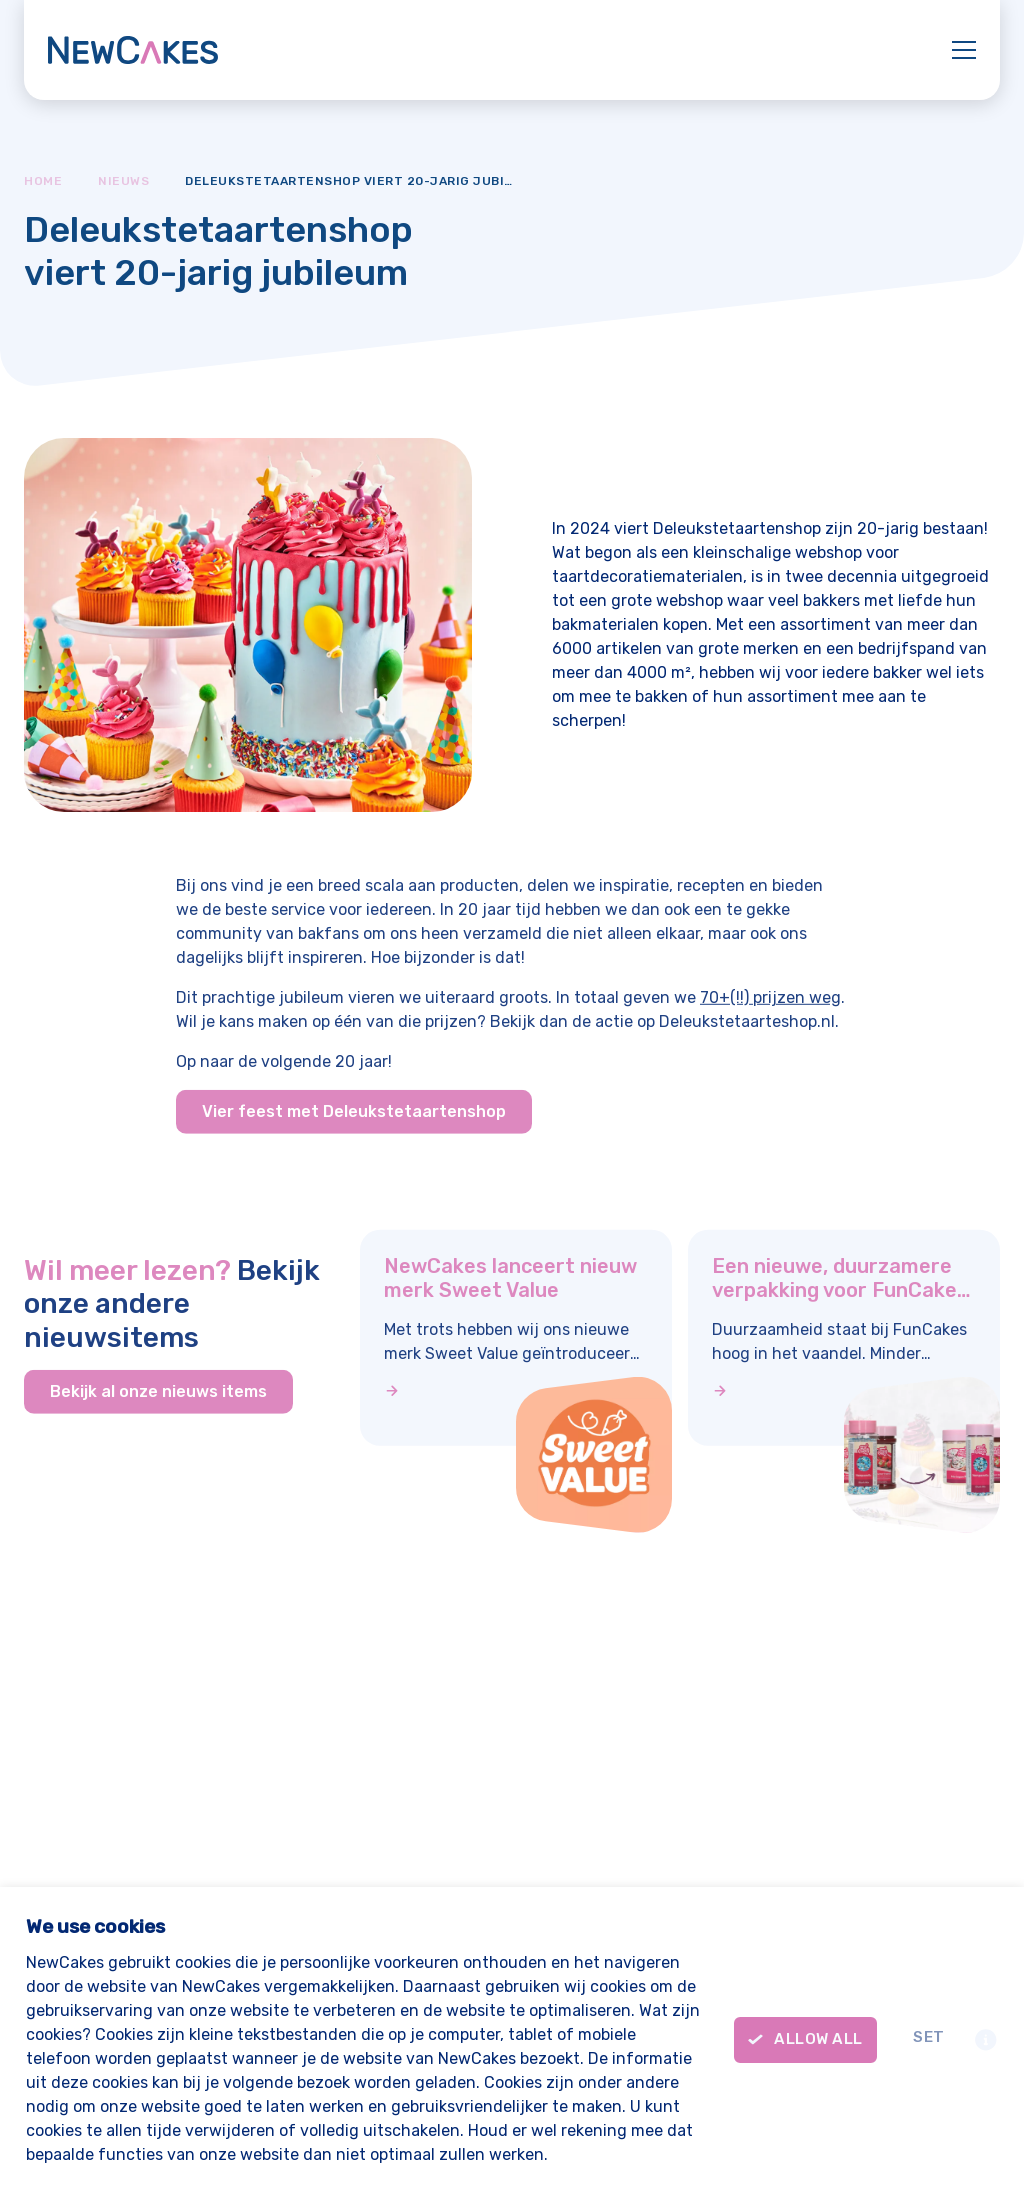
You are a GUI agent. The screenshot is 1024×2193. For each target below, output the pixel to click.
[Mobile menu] (964, 47)
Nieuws (123, 181)
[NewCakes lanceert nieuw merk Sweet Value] (516, 1391)
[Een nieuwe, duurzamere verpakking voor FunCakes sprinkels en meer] (844, 1391)
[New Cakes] (133, 50)
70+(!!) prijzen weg (770, 1011)
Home (43, 181)
